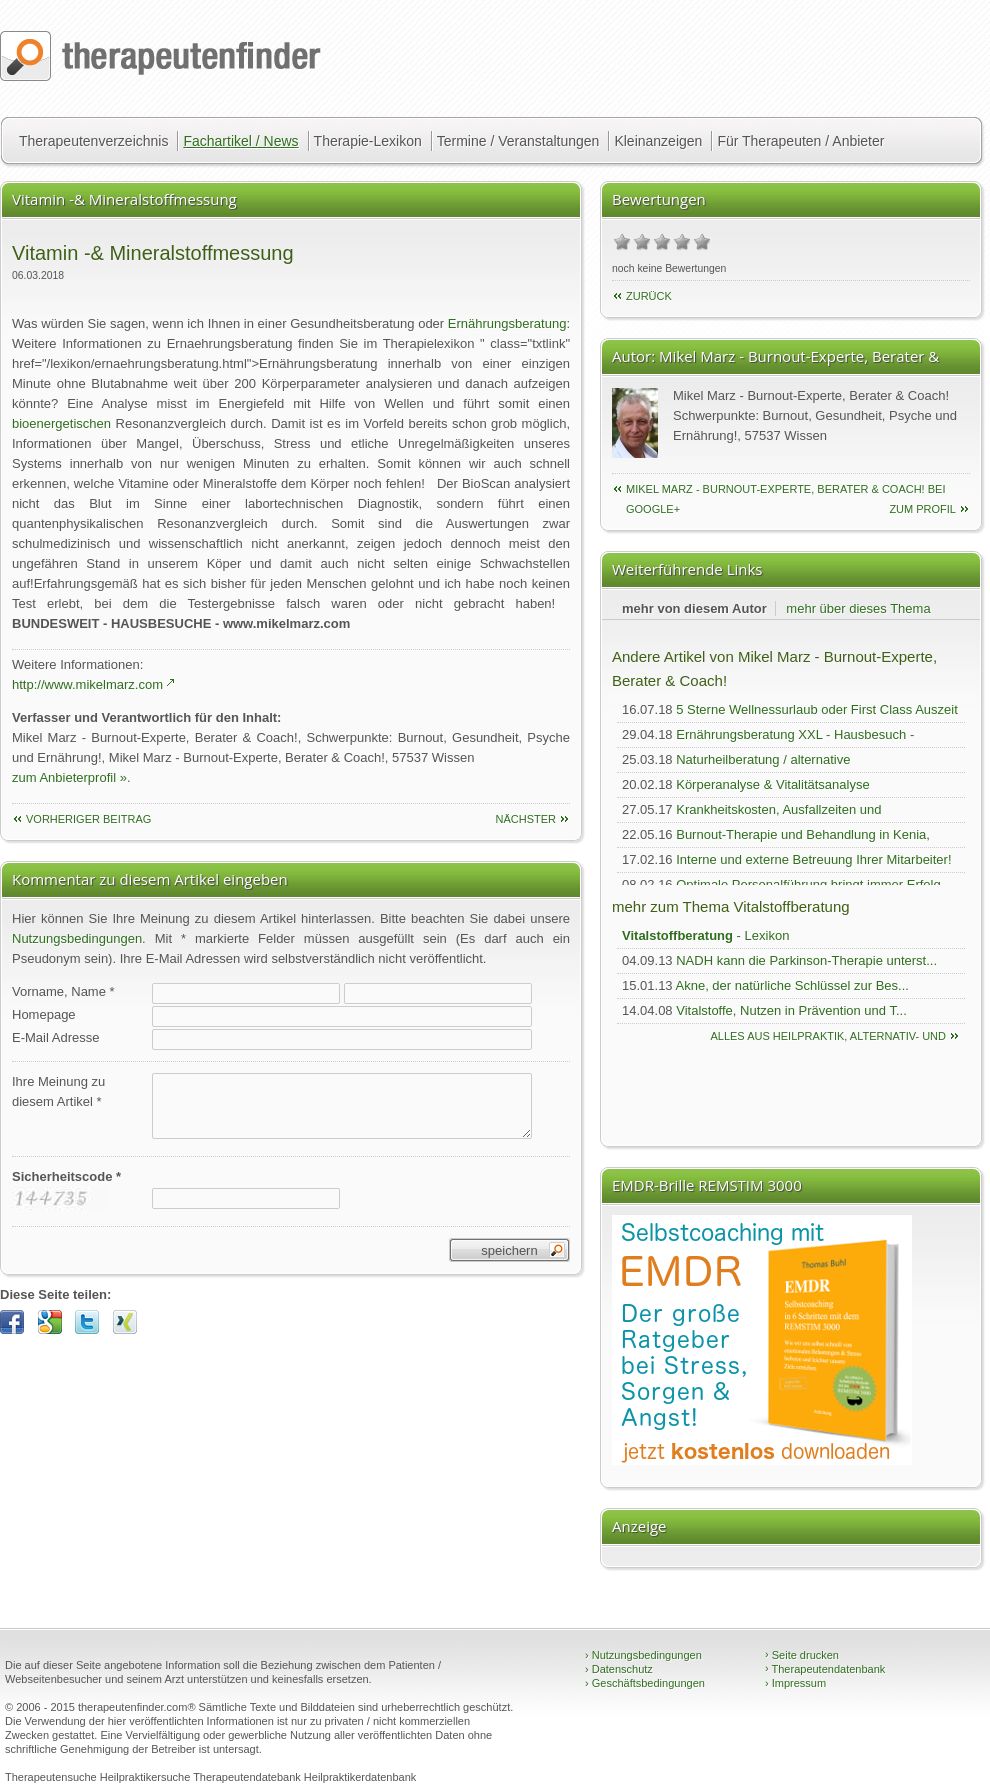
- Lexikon (705, 935)
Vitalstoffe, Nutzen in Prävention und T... (791, 1010)
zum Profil (922, 509)
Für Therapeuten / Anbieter (800, 141)
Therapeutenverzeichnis (93, 141)
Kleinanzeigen (658, 141)
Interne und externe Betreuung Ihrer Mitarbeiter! (813, 859)
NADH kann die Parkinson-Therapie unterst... (806, 960)
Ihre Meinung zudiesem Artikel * (58, 1091)
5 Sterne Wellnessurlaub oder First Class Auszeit (817, 709)
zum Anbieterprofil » (69, 777)
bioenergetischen (61, 423)
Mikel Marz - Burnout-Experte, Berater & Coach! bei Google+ (785, 491)
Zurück (649, 296)
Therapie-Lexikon (368, 141)
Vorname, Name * (63, 991)
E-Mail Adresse (55, 1037)
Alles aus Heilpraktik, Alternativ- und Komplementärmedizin (828, 1038)
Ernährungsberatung (507, 323)
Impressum (795, 1683)
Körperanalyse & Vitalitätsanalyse (772, 784)
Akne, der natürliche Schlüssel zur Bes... (792, 985)
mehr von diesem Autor (694, 608)
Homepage (44, 1014)
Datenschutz (619, 1669)
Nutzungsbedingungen (77, 938)
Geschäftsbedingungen (645, 1683)
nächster (525, 819)
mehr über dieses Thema (858, 608)
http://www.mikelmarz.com (87, 684)
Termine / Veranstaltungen (518, 141)
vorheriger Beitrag (88, 819)
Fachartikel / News (240, 141)
